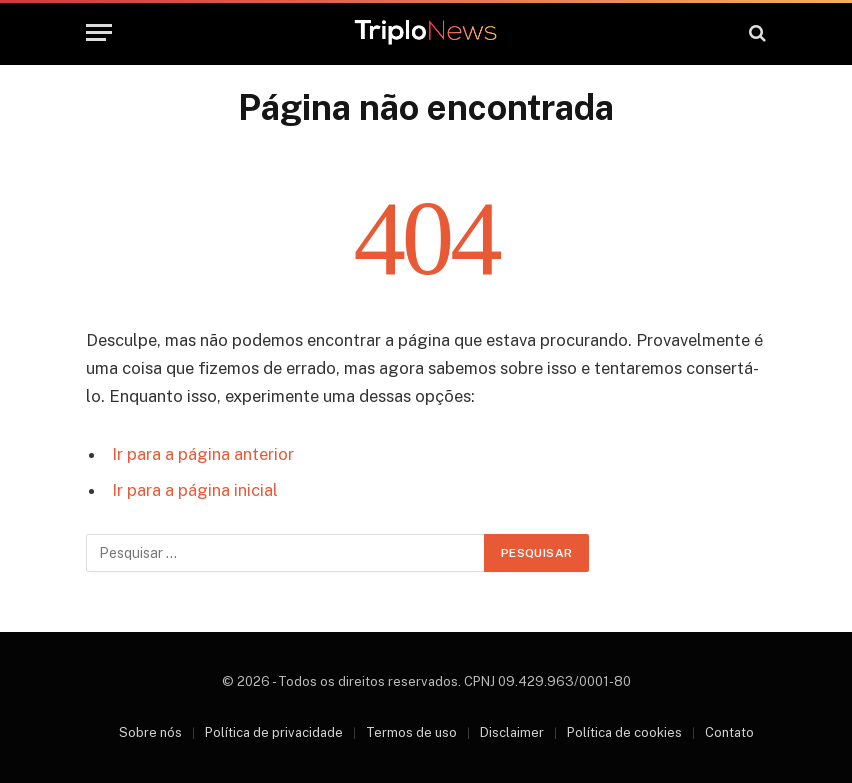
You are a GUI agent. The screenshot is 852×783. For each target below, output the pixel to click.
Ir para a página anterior (203, 454)
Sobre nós (150, 732)
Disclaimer (512, 732)
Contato (729, 732)
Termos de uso (411, 732)
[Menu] (99, 32)
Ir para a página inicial (195, 490)
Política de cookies (624, 732)
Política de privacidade (274, 732)
